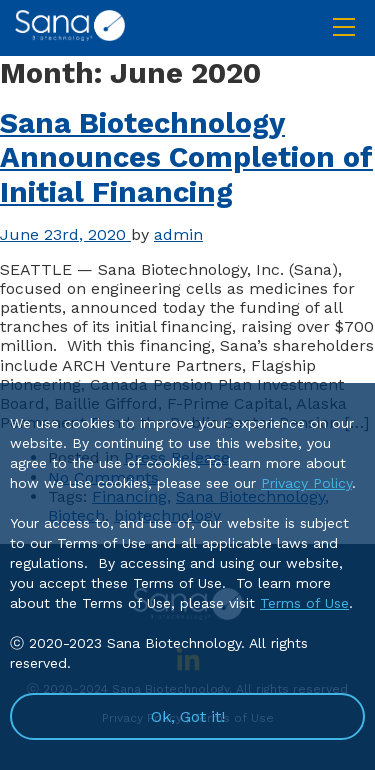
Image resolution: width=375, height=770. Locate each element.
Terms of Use (304, 603)
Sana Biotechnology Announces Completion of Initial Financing (186, 158)
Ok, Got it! (188, 716)
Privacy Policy (306, 483)
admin (178, 234)
